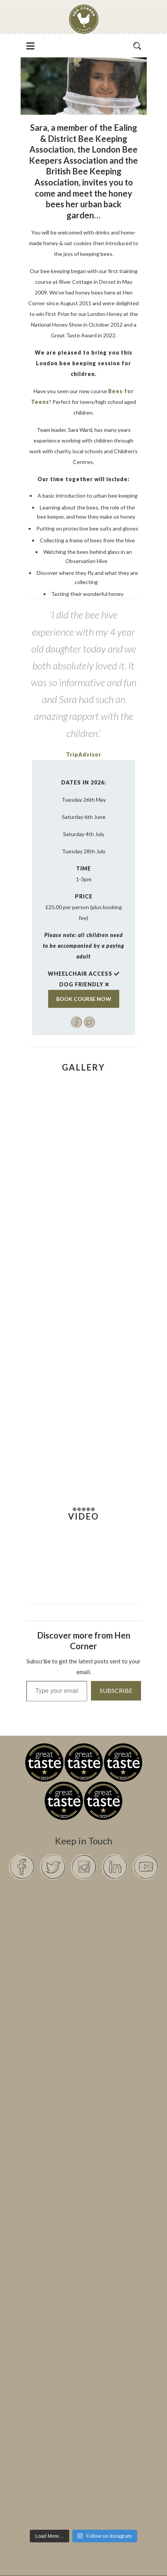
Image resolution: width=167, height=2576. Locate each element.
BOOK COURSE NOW (83, 999)
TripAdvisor (83, 754)
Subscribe (116, 1690)
